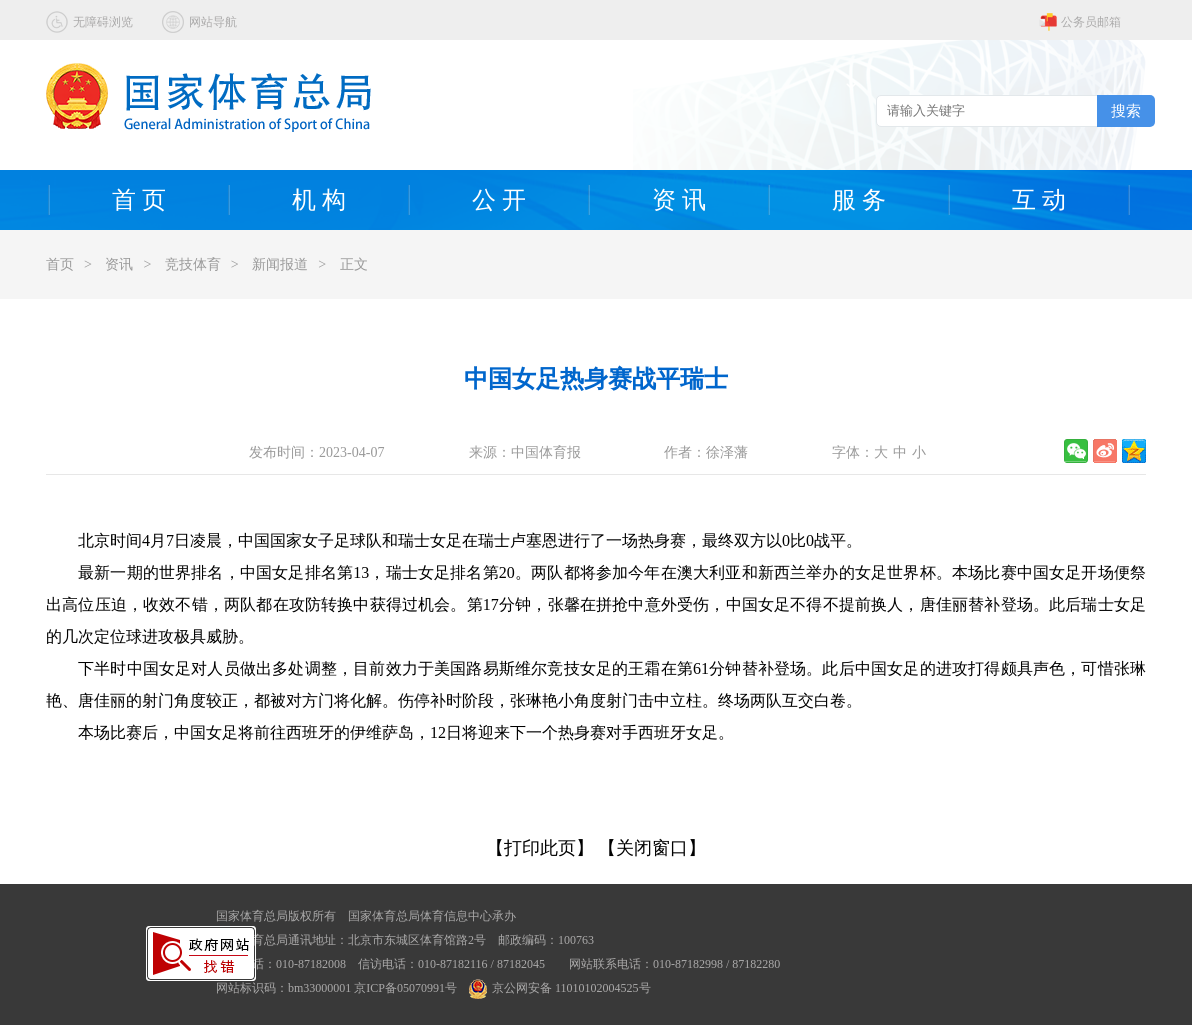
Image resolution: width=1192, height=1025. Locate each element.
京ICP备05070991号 (405, 988)
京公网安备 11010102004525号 (560, 988)
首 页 (139, 200)
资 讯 (679, 200)
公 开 (499, 200)
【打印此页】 (540, 848)
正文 (354, 264)
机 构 (319, 200)
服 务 (859, 200)
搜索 (1126, 110)
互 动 (1039, 200)
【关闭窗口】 (652, 848)
